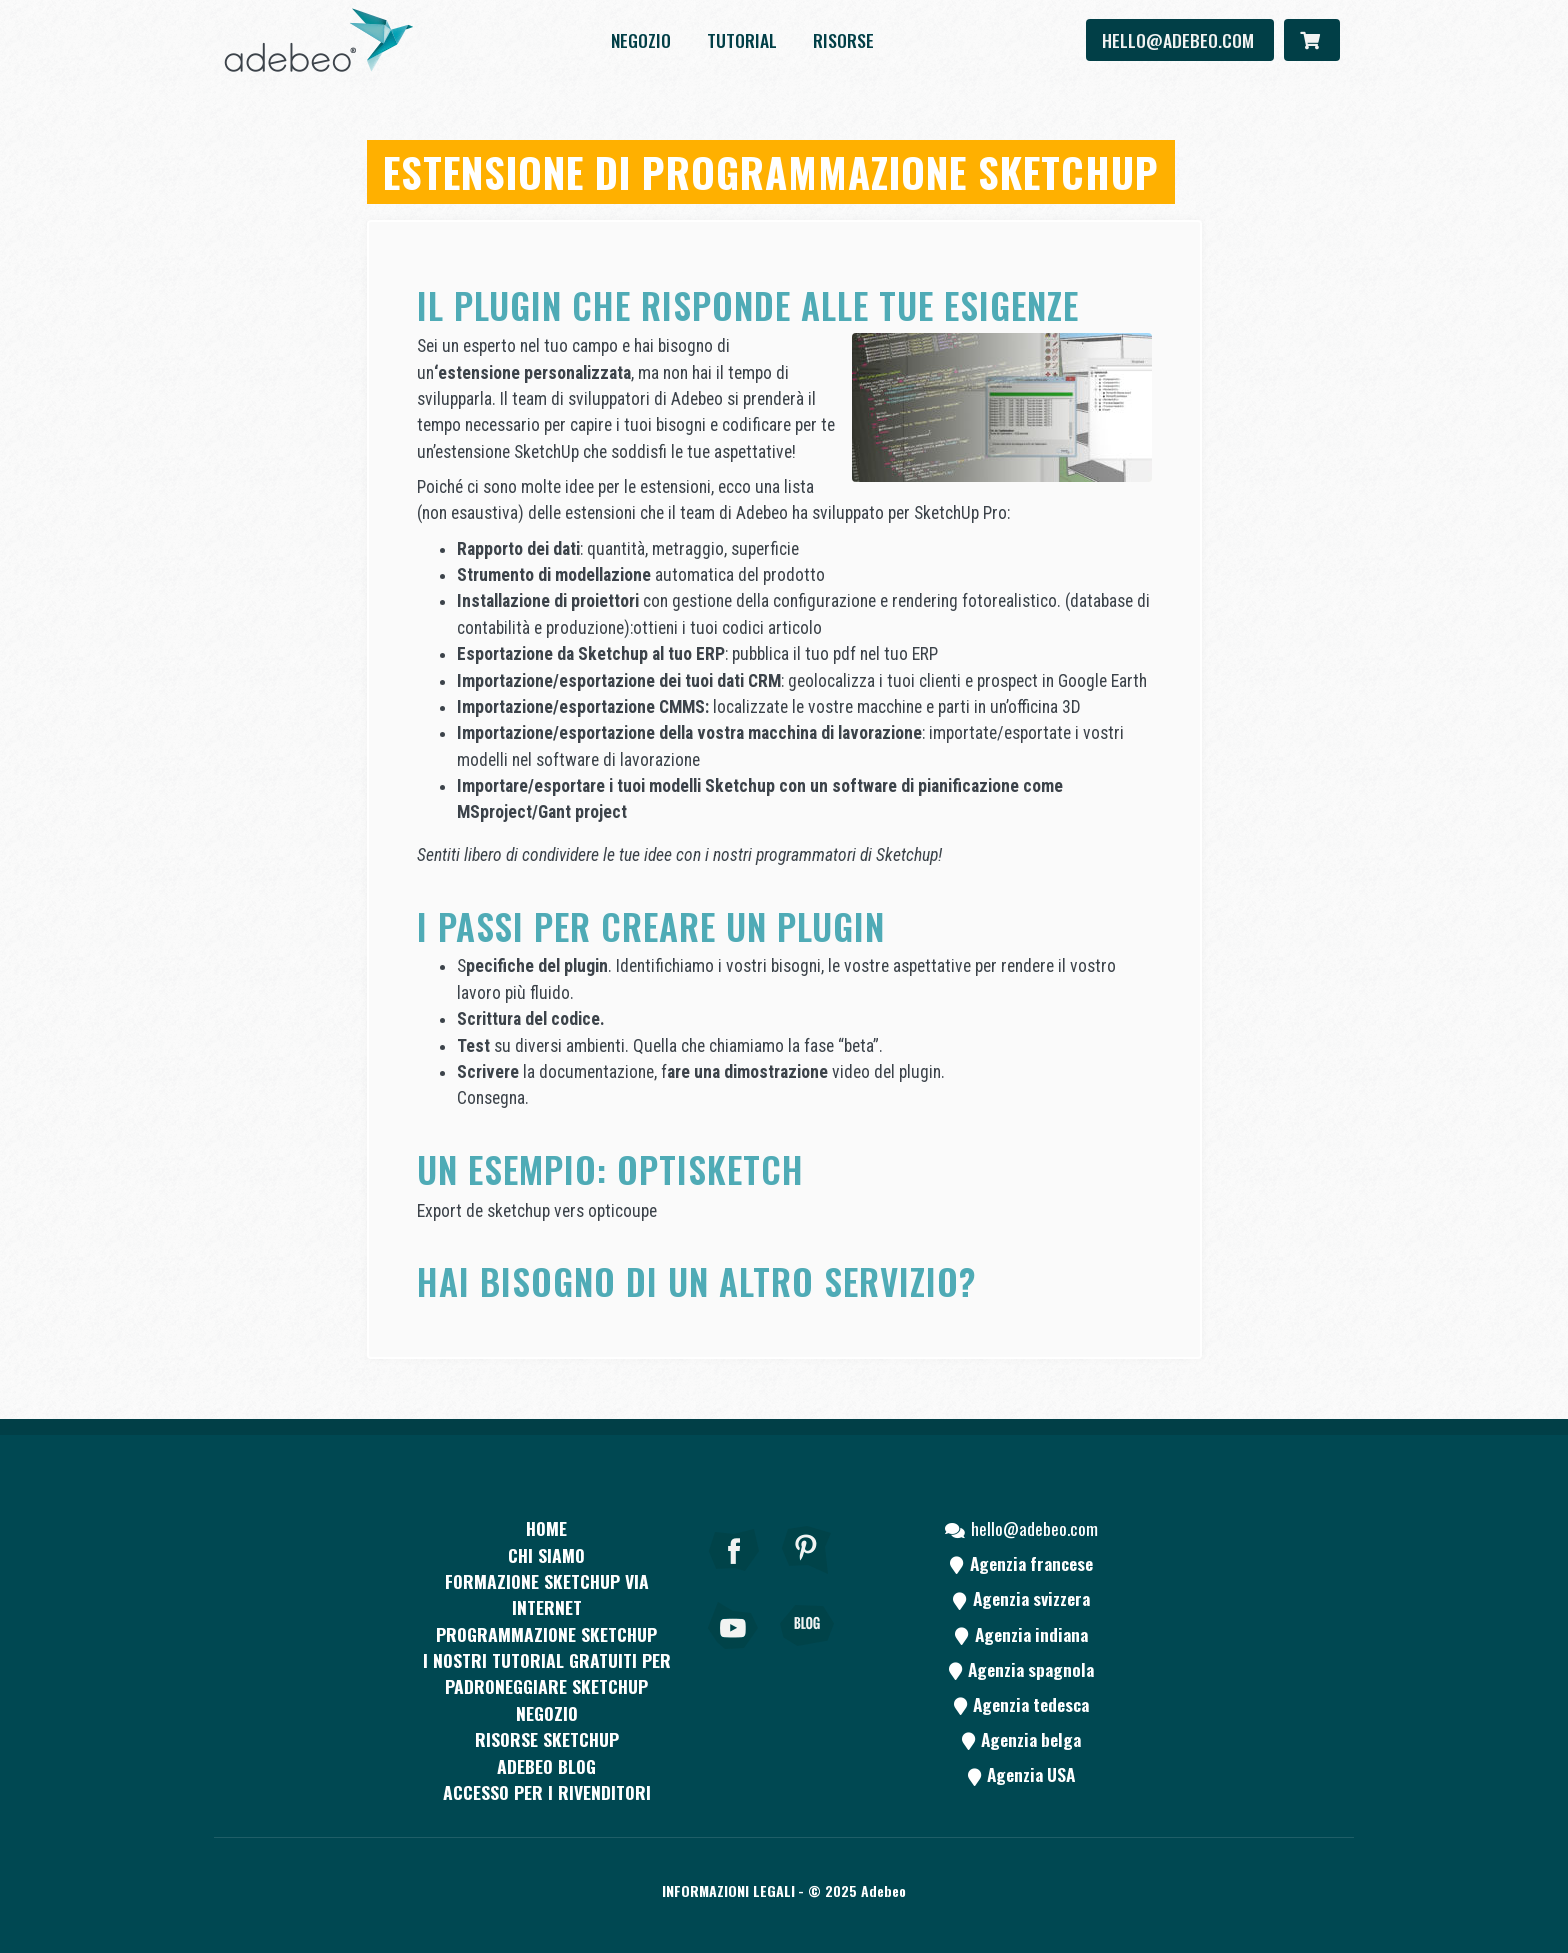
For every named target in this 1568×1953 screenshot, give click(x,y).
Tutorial (742, 40)
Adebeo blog (546, 1766)
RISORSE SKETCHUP (547, 1739)
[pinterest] (807, 1577)
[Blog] (807, 1653)
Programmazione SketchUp (546, 1634)
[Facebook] (734, 1577)
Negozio (641, 40)
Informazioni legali (728, 1890)
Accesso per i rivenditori (547, 1792)
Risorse (843, 40)
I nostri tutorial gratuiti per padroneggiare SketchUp (547, 1673)
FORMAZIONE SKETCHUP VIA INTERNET (547, 1594)
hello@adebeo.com (1180, 40)
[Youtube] (734, 1653)
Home (546, 1528)
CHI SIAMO (546, 1555)
